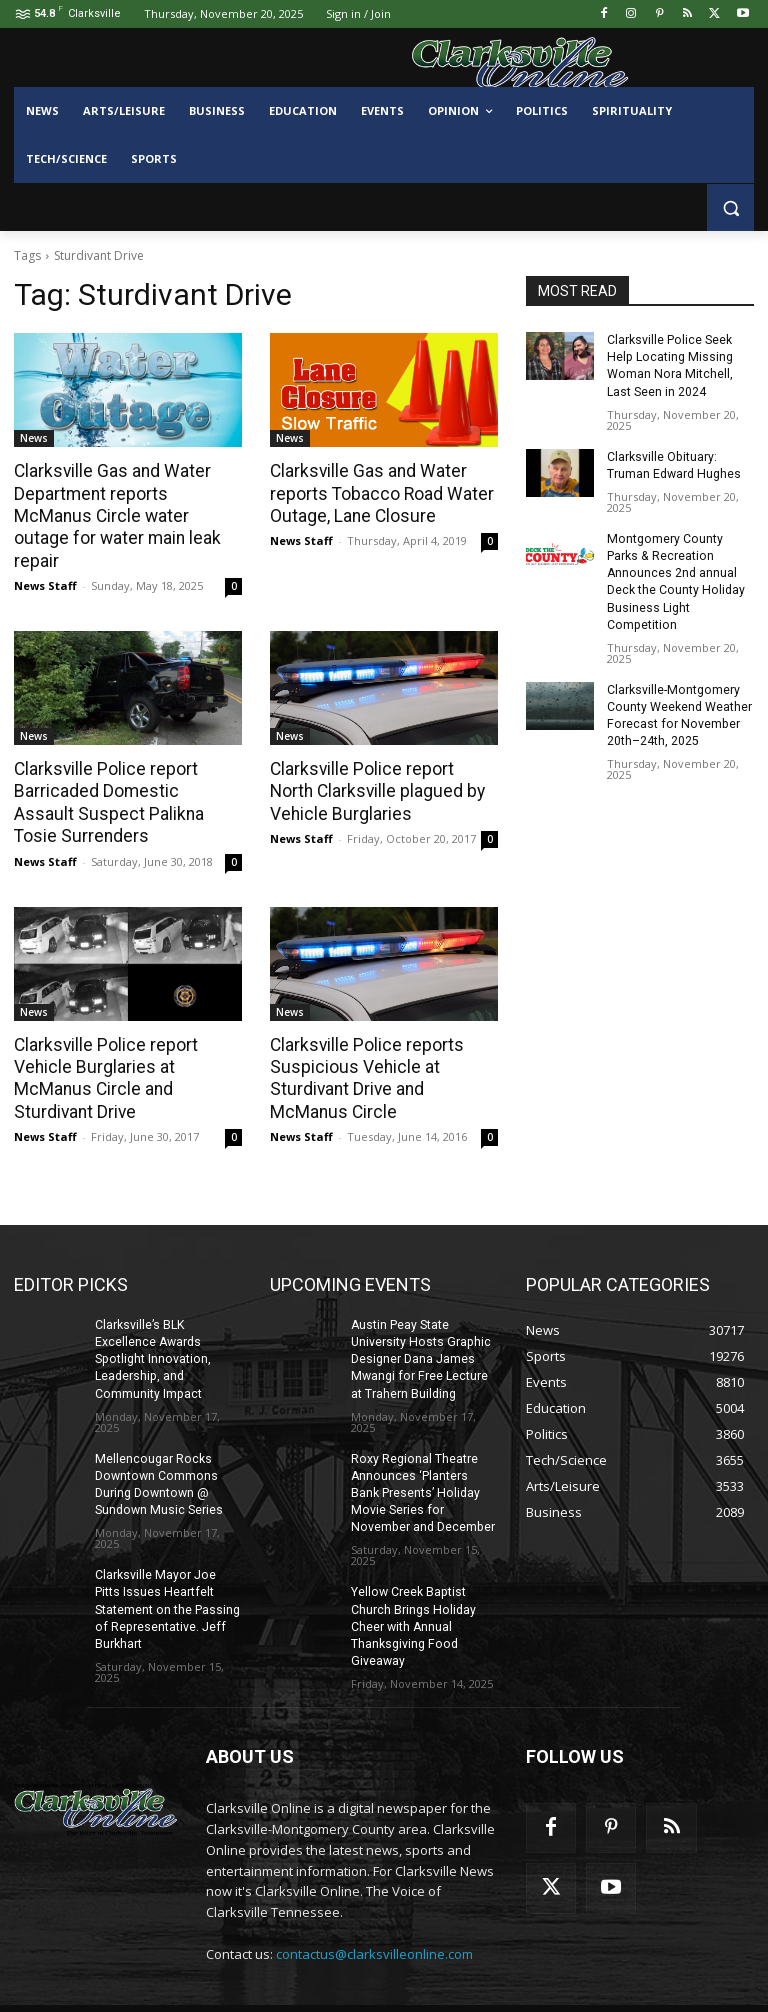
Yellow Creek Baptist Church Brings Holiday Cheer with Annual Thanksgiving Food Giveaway (412, 1595)
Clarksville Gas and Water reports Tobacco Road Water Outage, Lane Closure (378, 493)
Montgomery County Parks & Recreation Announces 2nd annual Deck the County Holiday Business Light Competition (680, 570)
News (34, 438)
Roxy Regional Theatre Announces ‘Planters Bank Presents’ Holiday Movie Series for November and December (421, 1463)
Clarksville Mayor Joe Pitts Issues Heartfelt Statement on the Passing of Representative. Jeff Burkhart (168, 1578)
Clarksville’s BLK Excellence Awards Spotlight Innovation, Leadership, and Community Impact (151, 1331)
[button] (730, 207)
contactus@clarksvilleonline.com (374, 1922)
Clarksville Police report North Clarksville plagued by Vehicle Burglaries (381, 767)
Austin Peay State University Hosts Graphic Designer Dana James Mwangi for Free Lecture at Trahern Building (419, 1331)
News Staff (45, 561)
